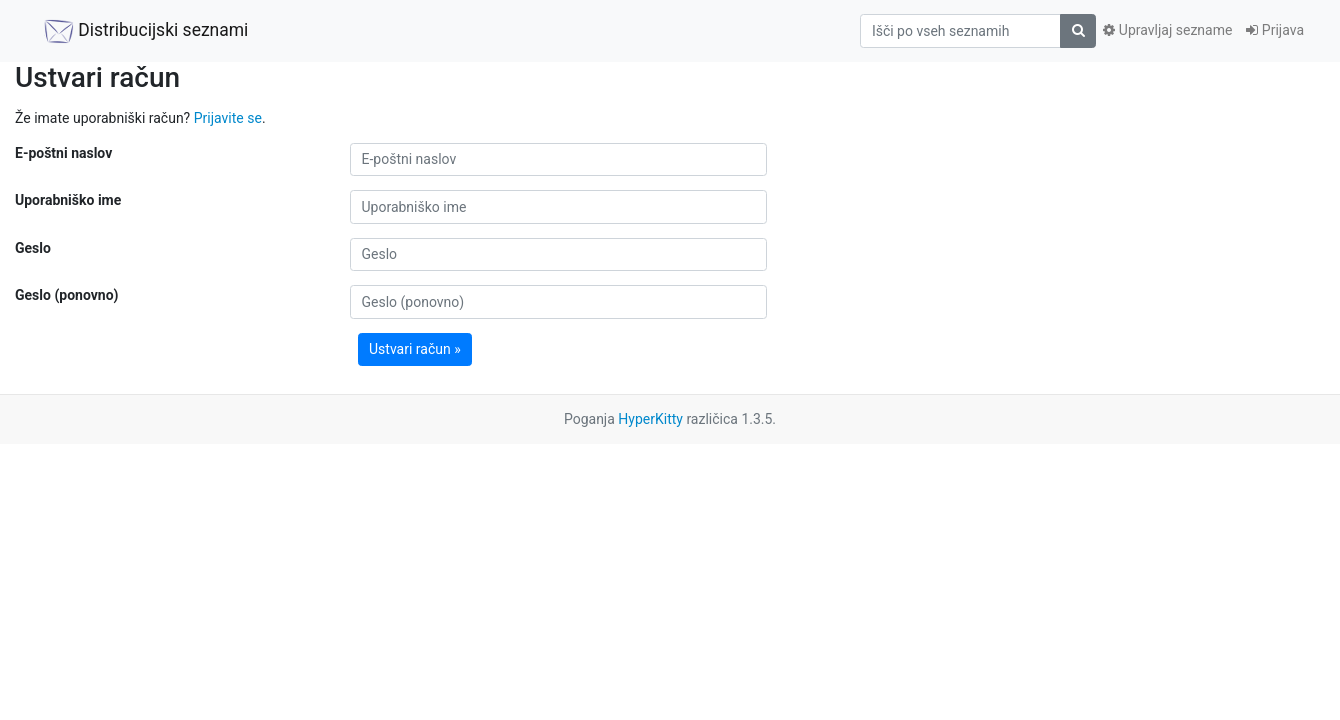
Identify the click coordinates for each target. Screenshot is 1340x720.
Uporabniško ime (68, 200)
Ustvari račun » (415, 349)
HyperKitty (650, 419)
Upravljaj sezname (1167, 30)
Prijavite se (228, 118)
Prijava (1275, 30)
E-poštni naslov (63, 153)
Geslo (33, 248)
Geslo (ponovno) (66, 295)
